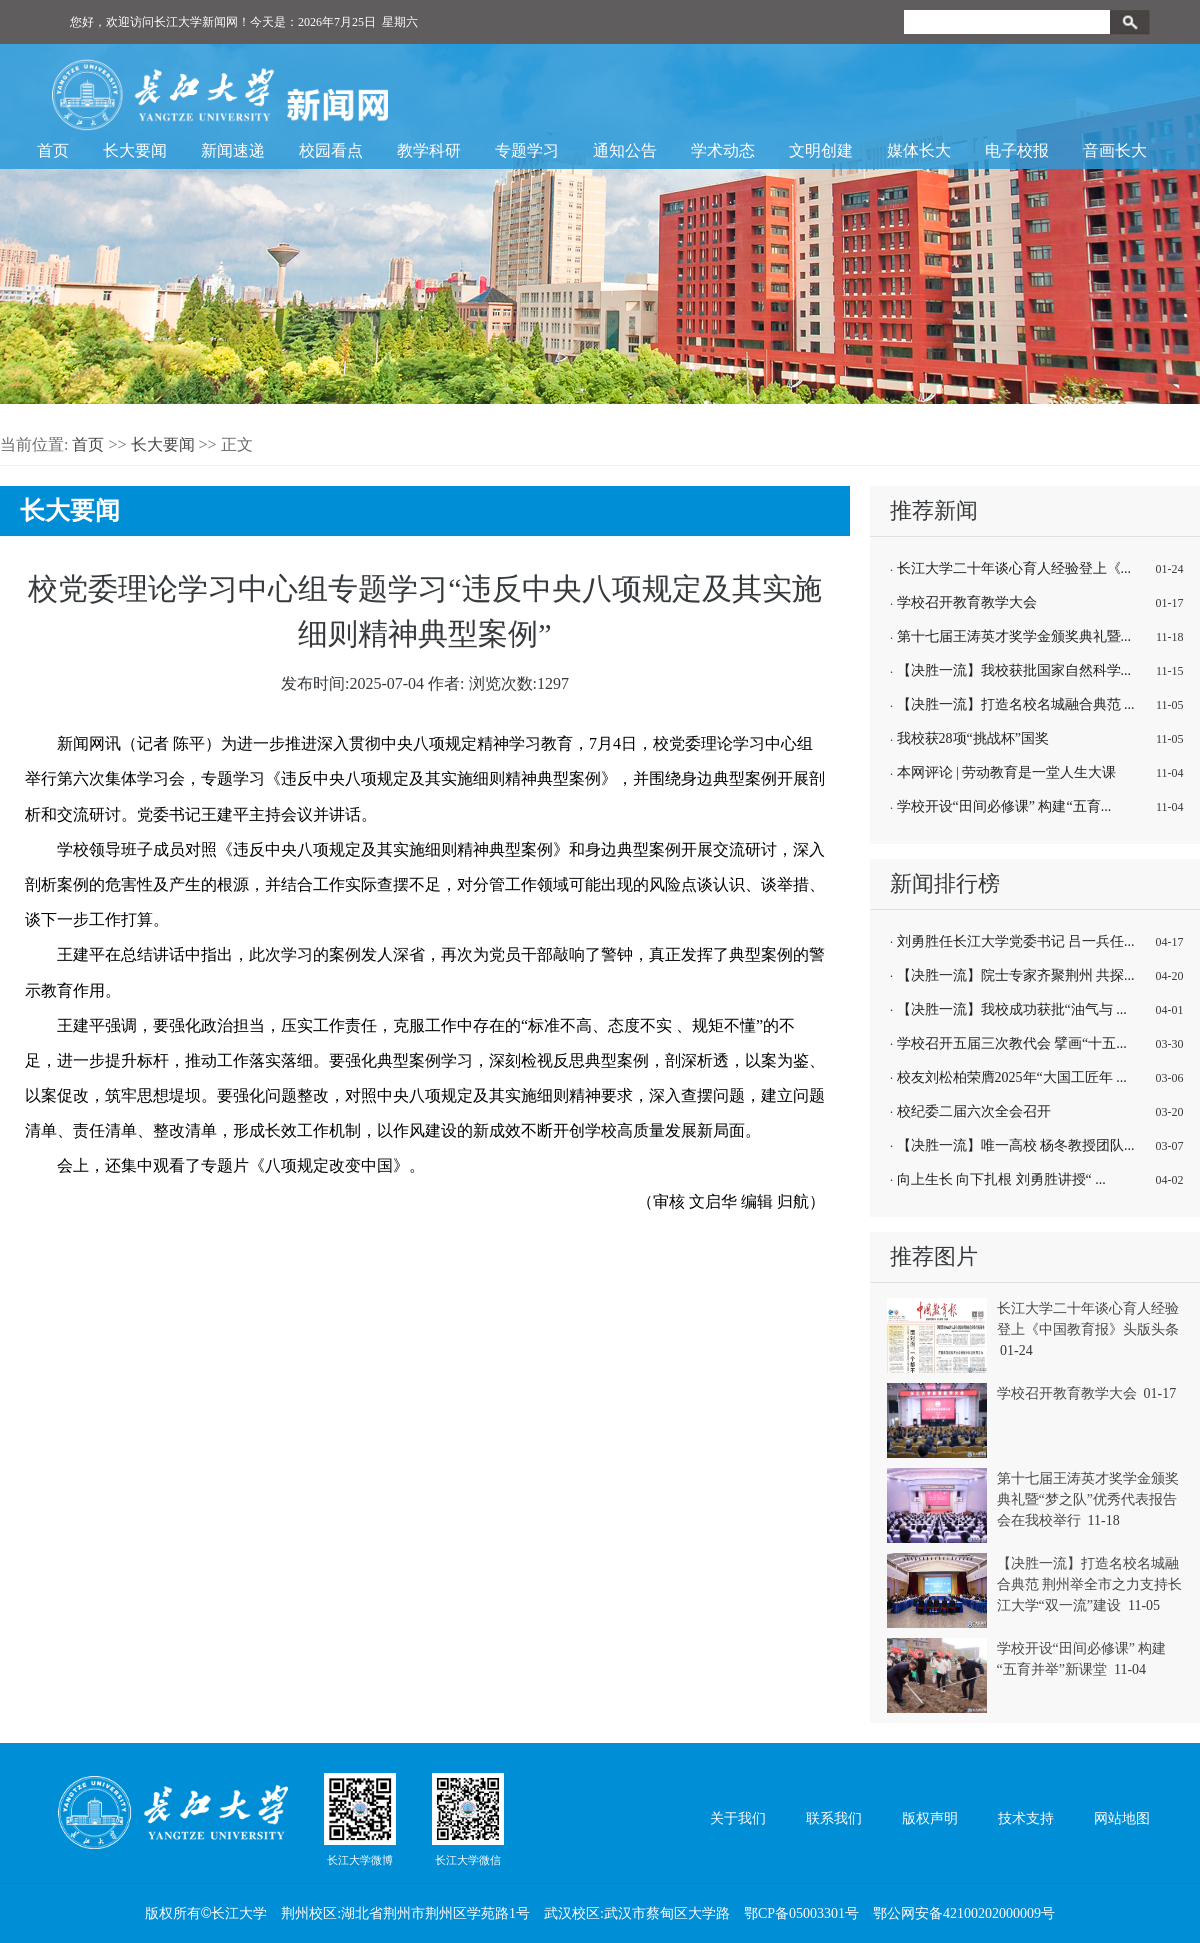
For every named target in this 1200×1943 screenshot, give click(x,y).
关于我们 (738, 1818)
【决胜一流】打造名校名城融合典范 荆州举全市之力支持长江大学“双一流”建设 (1090, 1584)
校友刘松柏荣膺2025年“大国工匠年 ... (1012, 1077)
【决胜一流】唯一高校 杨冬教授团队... (1016, 1145)
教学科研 (429, 150)
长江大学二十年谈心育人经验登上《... (1014, 568)
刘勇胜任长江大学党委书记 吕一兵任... (1016, 941)
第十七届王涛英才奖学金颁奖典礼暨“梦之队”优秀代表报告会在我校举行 (1088, 1499)
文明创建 (821, 150)
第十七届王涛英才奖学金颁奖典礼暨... (1014, 636)
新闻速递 (233, 150)
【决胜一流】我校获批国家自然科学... (1014, 670)
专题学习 (527, 150)
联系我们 (834, 1818)
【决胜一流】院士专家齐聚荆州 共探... (1016, 975)
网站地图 (1122, 1818)
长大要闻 (135, 150)
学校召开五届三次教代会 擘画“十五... (1012, 1043)
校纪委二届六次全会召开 (974, 1111)
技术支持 (1026, 1818)
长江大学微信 (468, 1819)
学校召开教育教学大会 (967, 602)
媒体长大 (919, 150)
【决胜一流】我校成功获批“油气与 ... (1012, 1009)
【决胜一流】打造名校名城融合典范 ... (1016, 704)
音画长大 (1115, 150)
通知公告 (625, 150)
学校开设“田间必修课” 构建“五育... (1004, 806)
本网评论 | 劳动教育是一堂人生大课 (1007, 772)
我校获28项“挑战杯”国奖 (973, 738)
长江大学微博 (360, 1819)
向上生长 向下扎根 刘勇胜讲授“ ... (1001, 1179)
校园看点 (331, 150)
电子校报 (1017, 150)
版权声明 (930, 1818)
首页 (53, 150)
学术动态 (723, 150)
